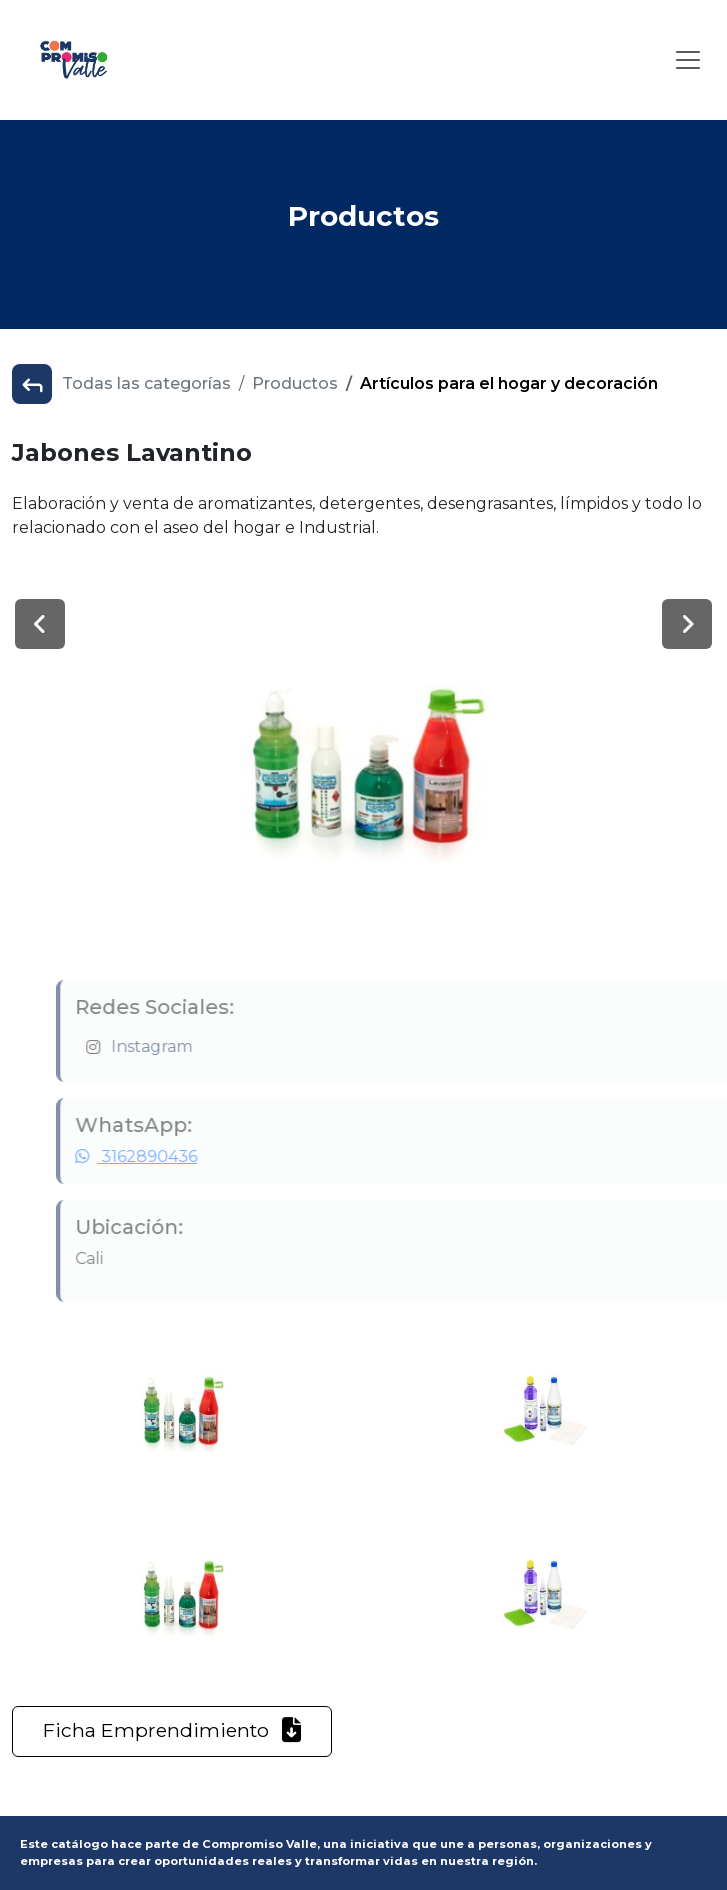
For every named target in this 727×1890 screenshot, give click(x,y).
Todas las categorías (146, 383)
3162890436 (171, 1156)
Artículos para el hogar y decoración (509, 383)
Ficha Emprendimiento (172, 1730)
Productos (295, 383)
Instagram (186, 1046)
